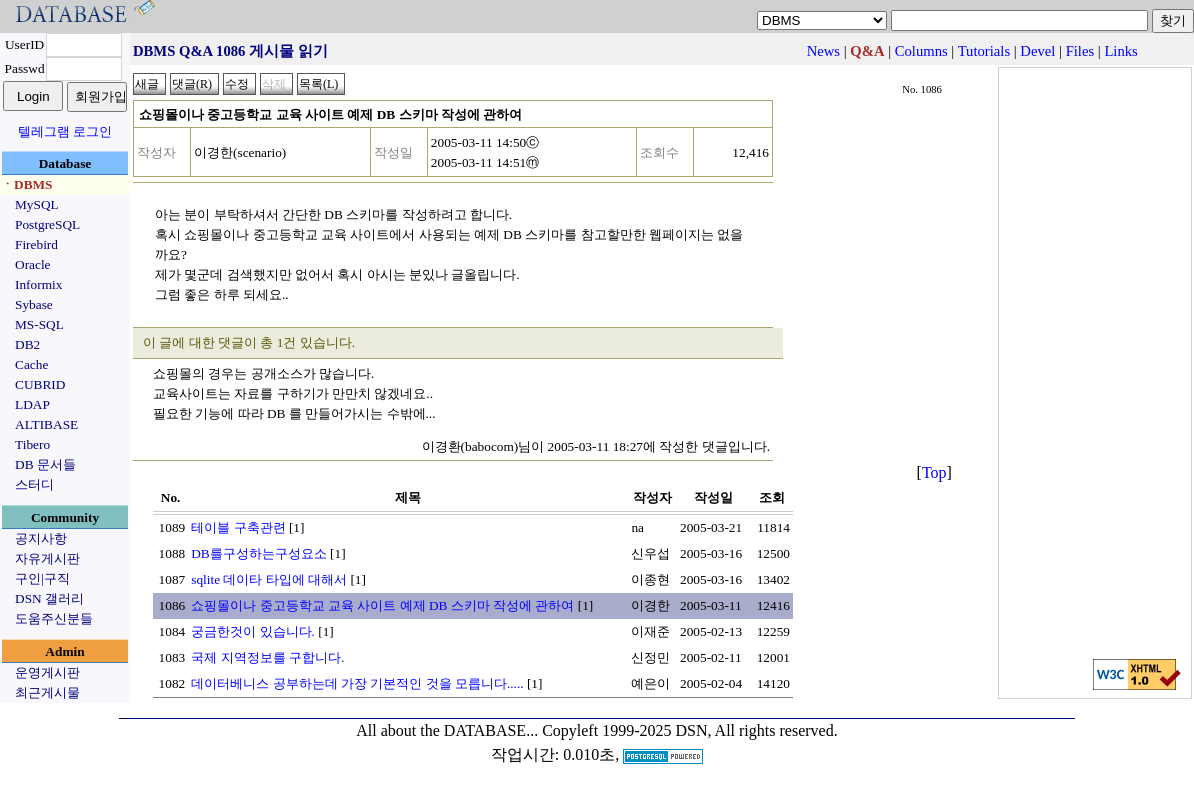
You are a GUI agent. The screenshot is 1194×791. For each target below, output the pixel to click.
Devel (1037, 51)
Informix (38, 284)
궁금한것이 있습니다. (253, 631)
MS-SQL (39, 324)
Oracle (33, 264)
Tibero (32, 444)
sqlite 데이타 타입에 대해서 (269, 579)
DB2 (27, 344)
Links (1120, 51)
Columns (921, 51)
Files (1080, 51)
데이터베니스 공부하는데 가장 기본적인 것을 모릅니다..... (357, 683)
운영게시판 (47, 672)
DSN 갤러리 (49, 598)
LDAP (32, 404)
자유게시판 (47, 558)
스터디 (34, 484)
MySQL (37, 204)
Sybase (34, 304)
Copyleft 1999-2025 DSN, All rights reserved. (690, 730)
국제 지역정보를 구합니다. (267, 657)
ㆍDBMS (27, 184)
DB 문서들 (45, 464)
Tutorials (984, 51)
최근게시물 (47, 692)
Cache (31, 364)
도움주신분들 (54, 618)
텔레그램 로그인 (65, 131)
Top (934, 472)
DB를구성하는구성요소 (259, 553)
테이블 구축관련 (238, 527)
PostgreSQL (47, 224)
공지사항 (41, 538)
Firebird (36, 244)
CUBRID (40, 384)
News (823, 51)
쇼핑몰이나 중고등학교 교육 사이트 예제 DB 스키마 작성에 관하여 (382, 605)
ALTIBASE (46, 424)
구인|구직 (42, 578)
